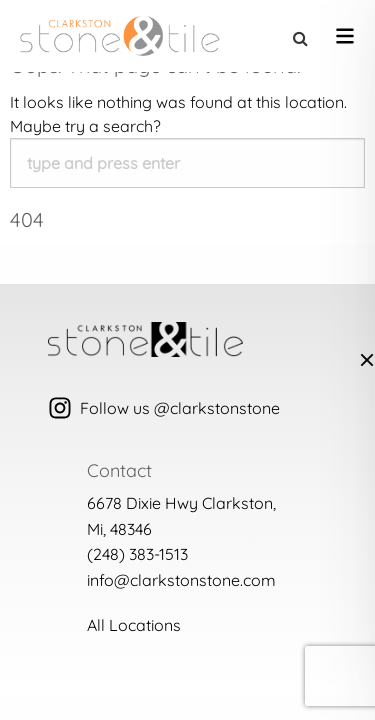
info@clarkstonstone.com (181, 580)
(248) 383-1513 (137, 554)
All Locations (134, 625)
